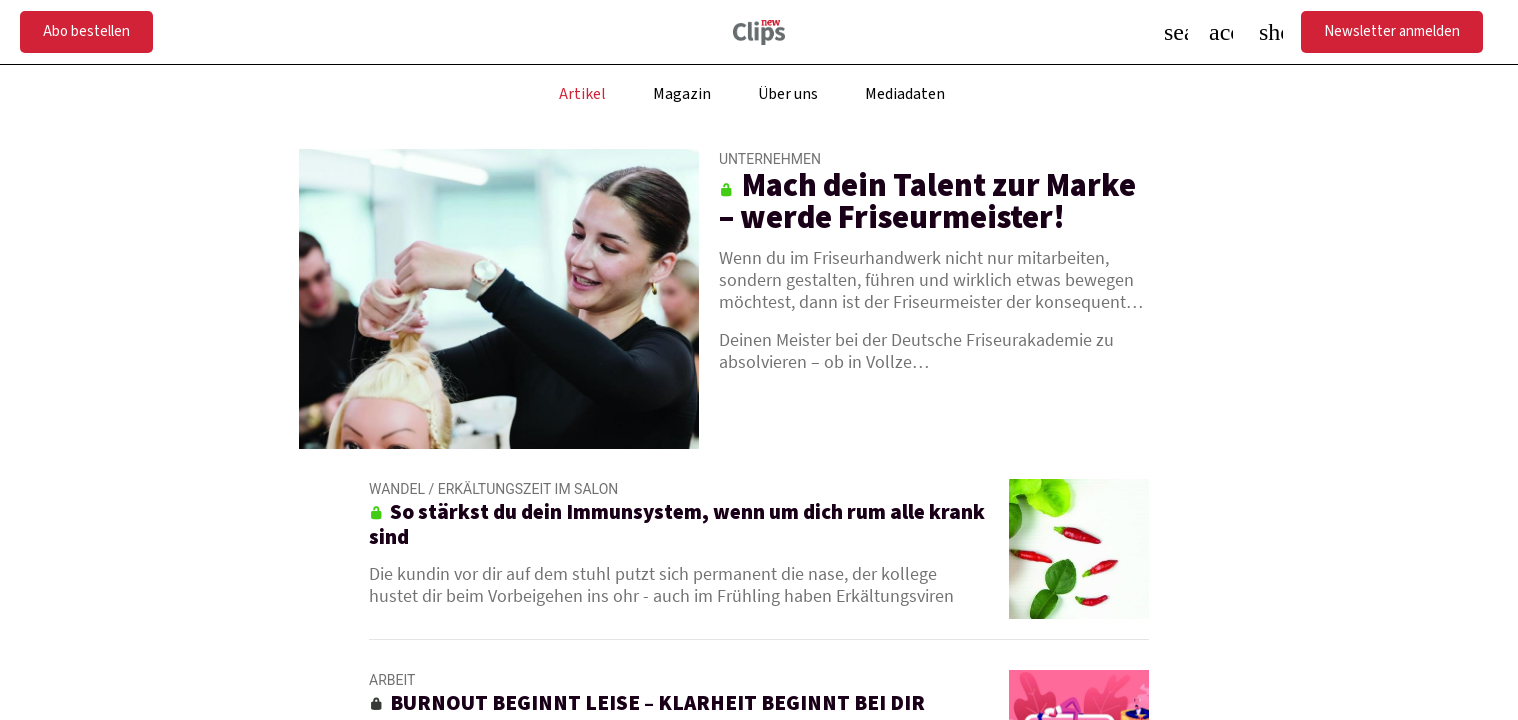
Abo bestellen (86, 31)
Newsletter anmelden (1392, 31)
